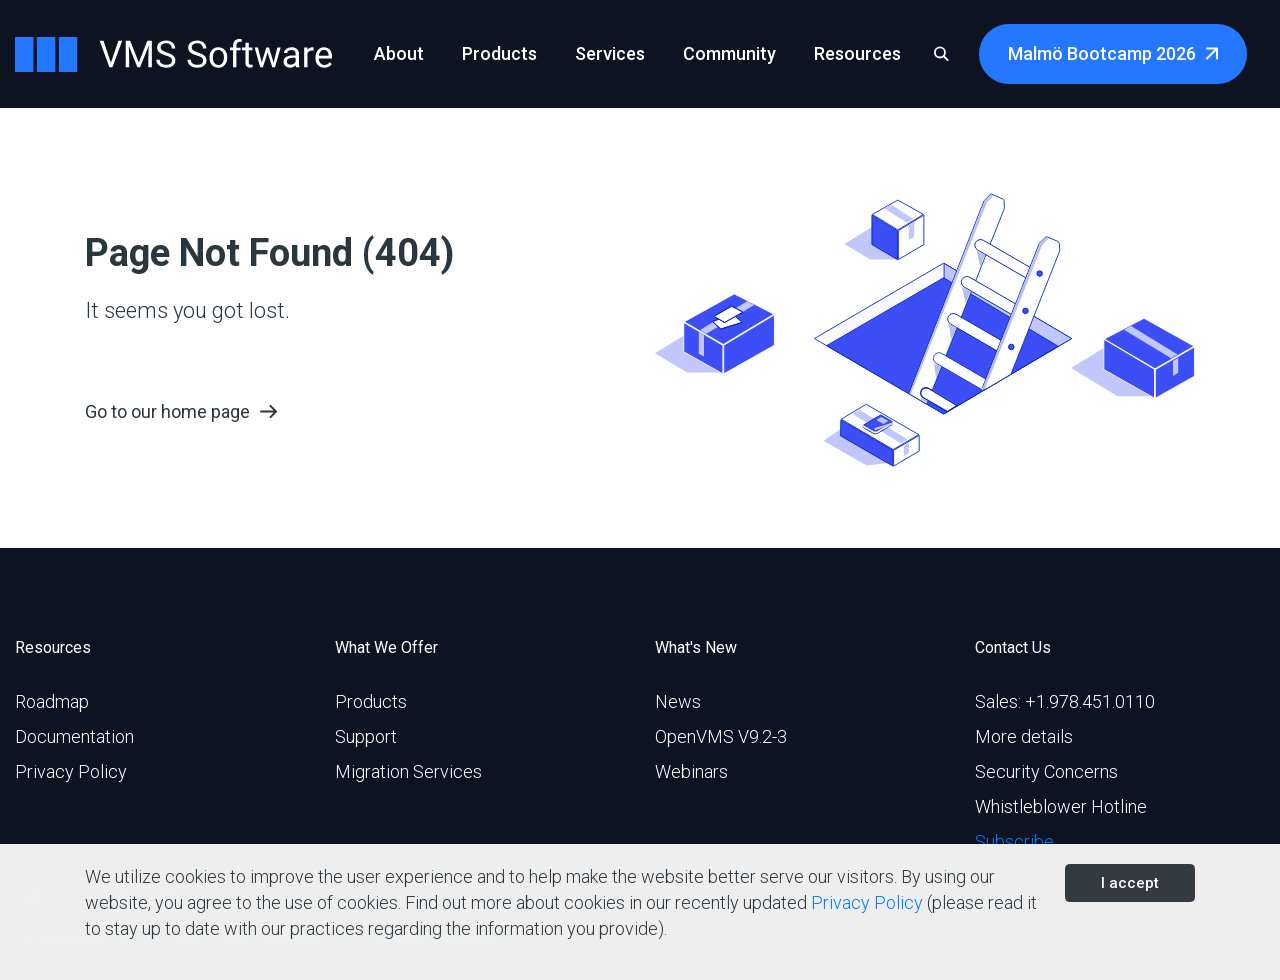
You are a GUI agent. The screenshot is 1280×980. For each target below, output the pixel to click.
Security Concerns (1046, 771)
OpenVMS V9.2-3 (721, 736)
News (678, 701)
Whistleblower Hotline (1061, 806)
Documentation (74, 736)
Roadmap (52, 701)
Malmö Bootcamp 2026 (1102, 53)
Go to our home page (167, 411)
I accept (1130, 883)
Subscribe (1014, 841)
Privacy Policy (71, 771)
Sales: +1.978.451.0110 (1065, 701)
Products (371, 701)
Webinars (691, 771)
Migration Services (408, 771)
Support (366, 736)
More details (1024, 736)
